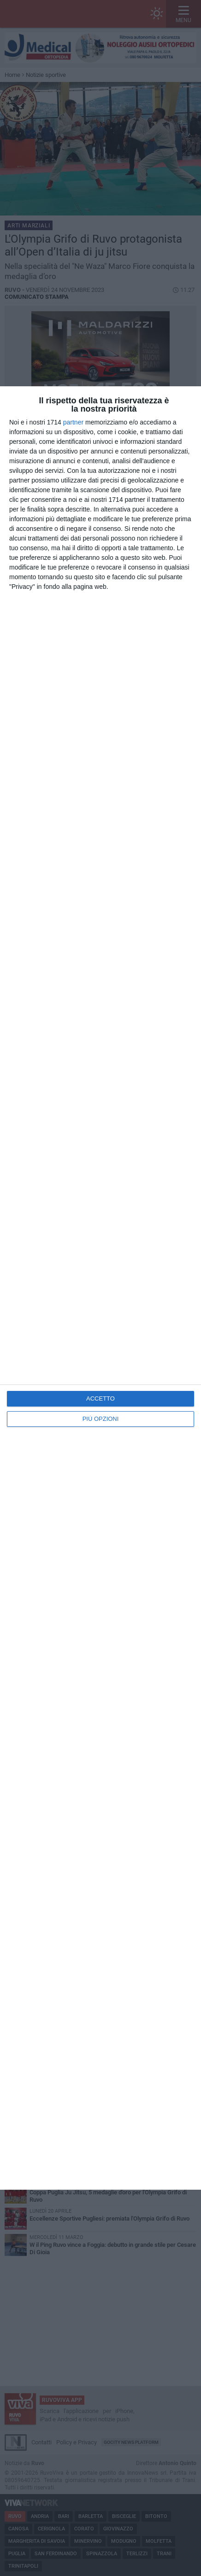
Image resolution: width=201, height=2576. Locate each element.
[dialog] (100, 1288)
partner (73, 422)
